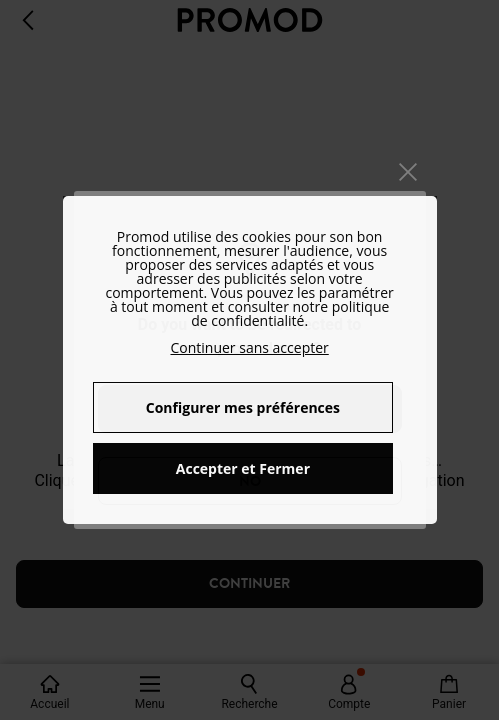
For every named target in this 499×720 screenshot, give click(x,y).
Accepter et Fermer (243, 468)
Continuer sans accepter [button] (249, 347)
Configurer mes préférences (243, 407)
